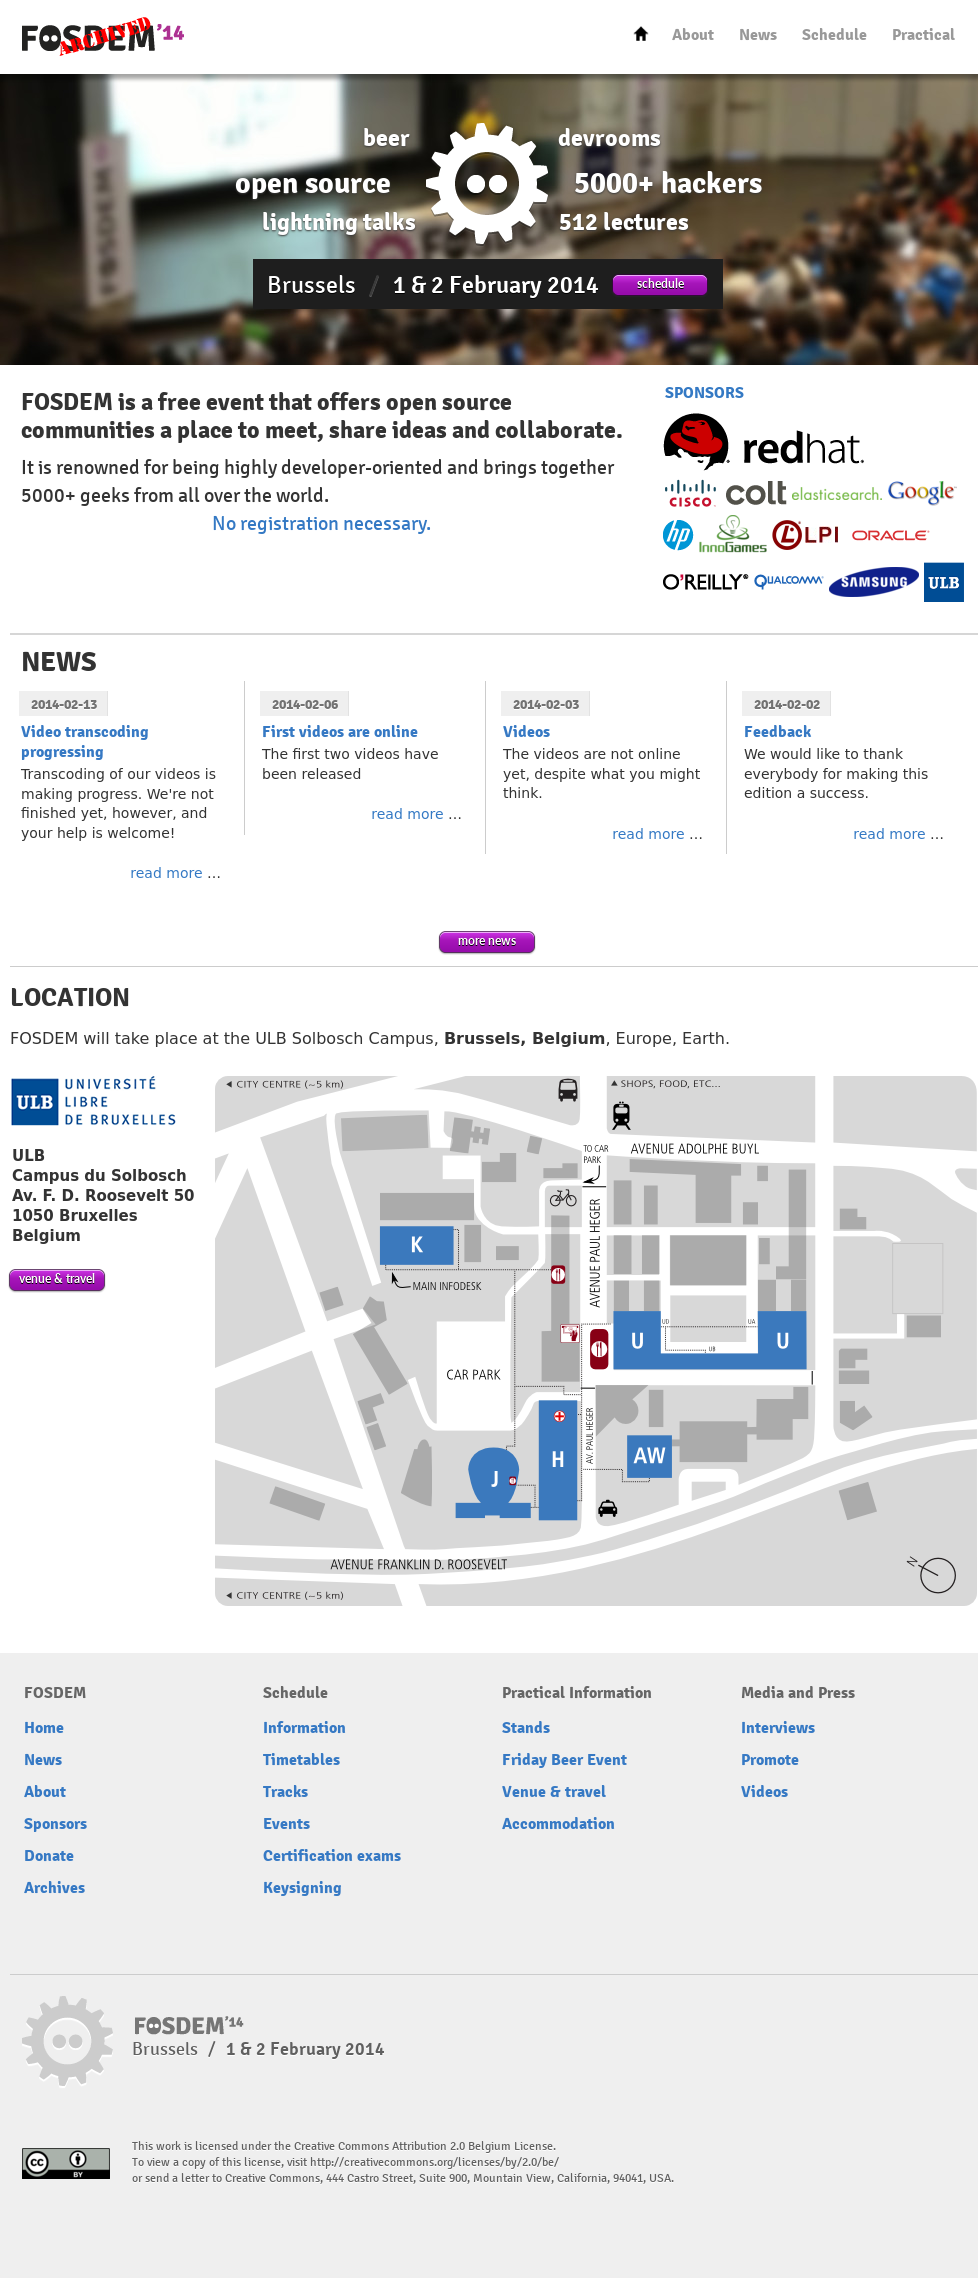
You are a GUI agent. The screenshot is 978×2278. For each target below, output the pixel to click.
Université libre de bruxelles (93, 1101)
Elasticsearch (837, 493)
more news (487, 940)
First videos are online (340, 732)
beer (386, 138)
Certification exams (332, 1856)
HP (678, 535)
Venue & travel (554, 1792)
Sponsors (55, 1824)
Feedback (777, 732)
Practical (923, 35)
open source (313, 183)
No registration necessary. (321, 523)
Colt (756, 493)
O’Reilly (706, 582)
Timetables (301, 1760)
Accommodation (558, 1824)
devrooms (609, 138)
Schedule (834, 35)
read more (166, 873)
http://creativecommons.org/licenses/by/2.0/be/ (434, 2162)
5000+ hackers (668, 183)
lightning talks (339, 222)
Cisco (692, 493)
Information (304, 1728)
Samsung (874, 582)
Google (922, 493)
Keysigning (302, 1888)
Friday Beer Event (564, 1760)
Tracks (285, 1792)
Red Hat (763, 445)
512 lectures (624, 222)
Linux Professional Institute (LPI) (807, 535)
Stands (526, 1728)
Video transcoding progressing (85, 742)
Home (641, 33)
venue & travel (57, 1278)
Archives (54, 1888)
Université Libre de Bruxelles (944, 582)
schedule (660, 283)
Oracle (889, 535)
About (693, 35)
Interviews (778, 1728)
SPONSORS (704, 393)
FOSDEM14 (103, 38)
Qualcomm (789, 582)
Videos (526, 732)
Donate (49, 1856)
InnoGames (733, 535)
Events (286, 1824)
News (758, 35)
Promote (770, 1760)
